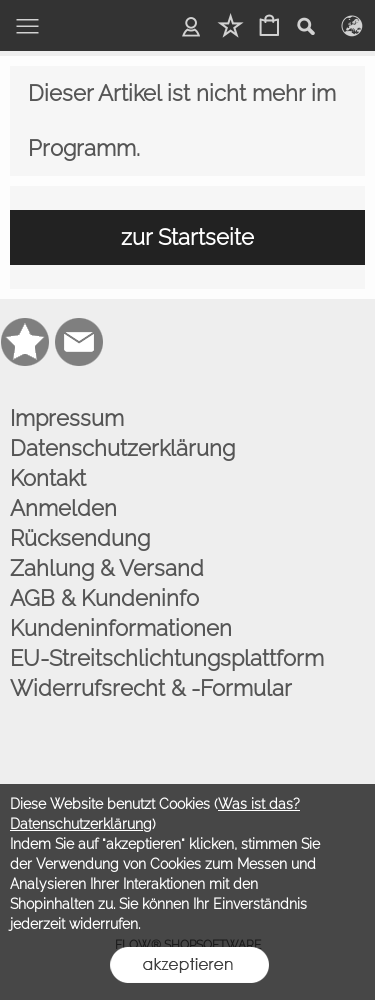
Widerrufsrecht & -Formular (151, 688)
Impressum (67, 418)
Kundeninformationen (121, 628)
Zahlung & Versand (107, 568)
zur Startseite (187, 237)
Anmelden (63, 508)
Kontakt (48, 478)
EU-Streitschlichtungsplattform (167, 658)
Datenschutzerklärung (122, 448)
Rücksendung (80, 538)
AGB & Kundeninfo (104, 598)
